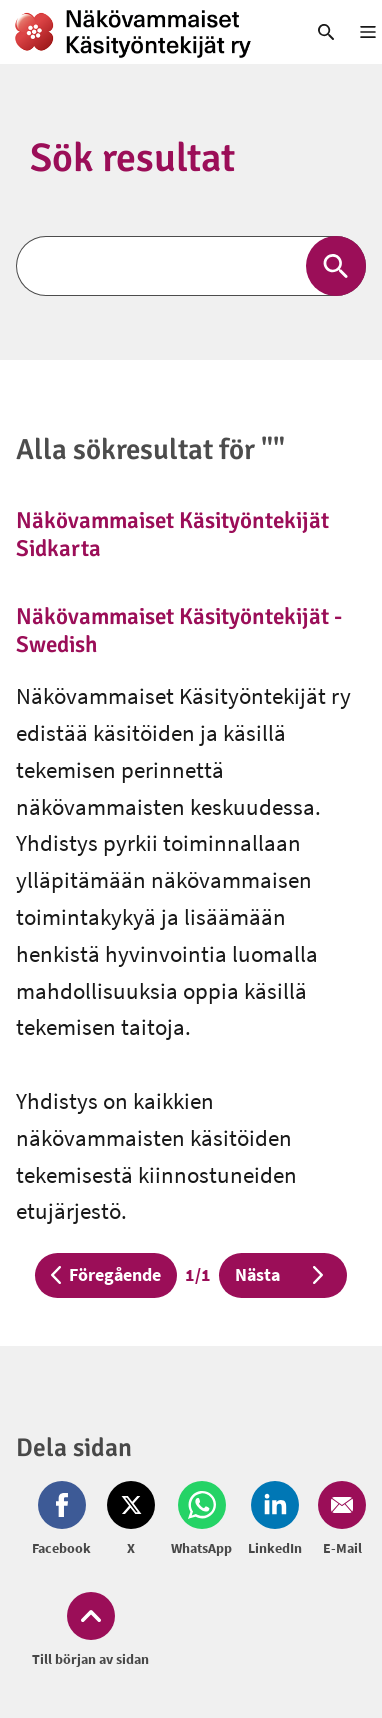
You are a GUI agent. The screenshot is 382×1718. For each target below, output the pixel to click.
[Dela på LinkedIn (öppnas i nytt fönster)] (275, 1520)
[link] (143, 32)
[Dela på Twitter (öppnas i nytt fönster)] (131, 1520)
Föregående (106, 1274)
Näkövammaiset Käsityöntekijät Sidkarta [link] (172, 534)
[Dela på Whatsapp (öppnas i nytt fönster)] (201, 1520)
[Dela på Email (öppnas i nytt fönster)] (338, 1520)
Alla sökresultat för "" (150, 449)
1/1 (202, 1273)
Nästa (283, 1274)
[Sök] (191, 266)
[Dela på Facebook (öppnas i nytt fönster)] (65, 1520)
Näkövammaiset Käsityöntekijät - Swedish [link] (179, 630)
